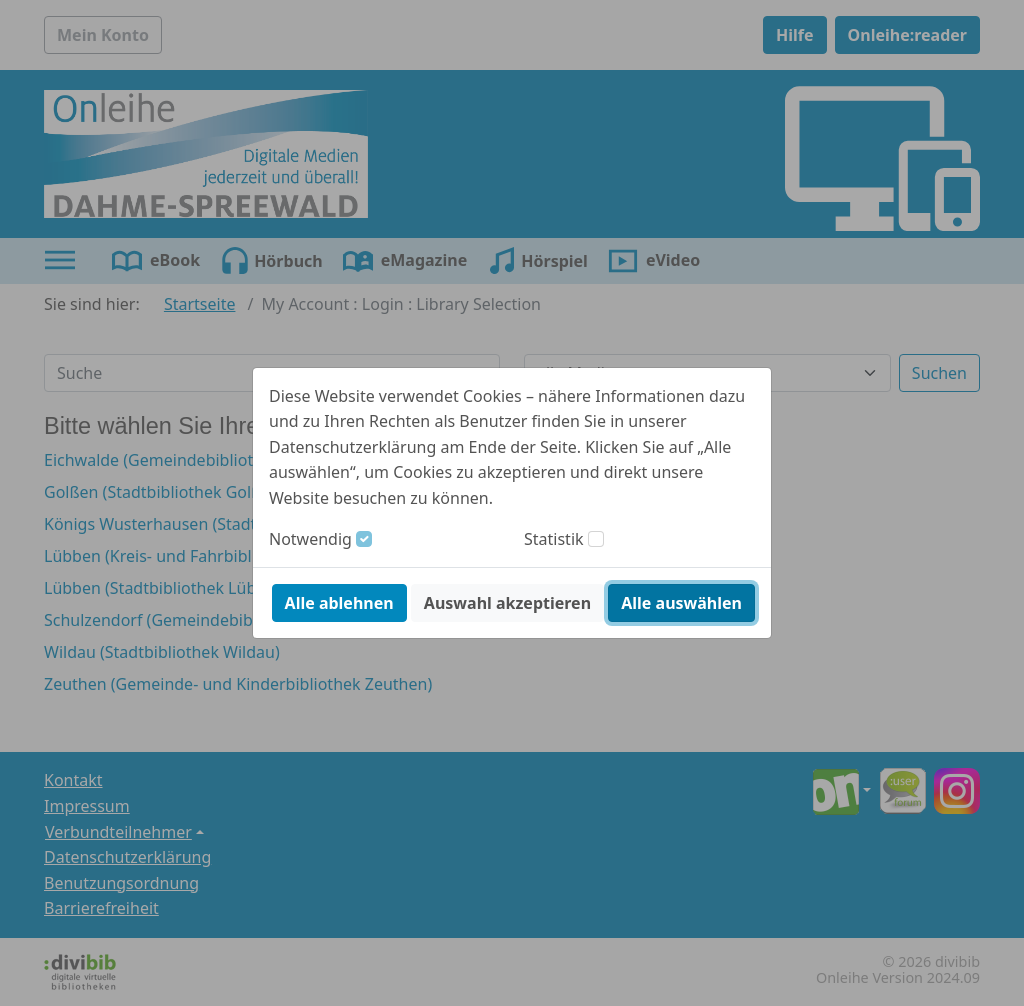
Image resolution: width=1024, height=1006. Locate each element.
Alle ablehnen (339, 603)
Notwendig (310, 539)
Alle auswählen (681, 603)
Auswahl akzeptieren (507, 603)
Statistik (554, 539)
